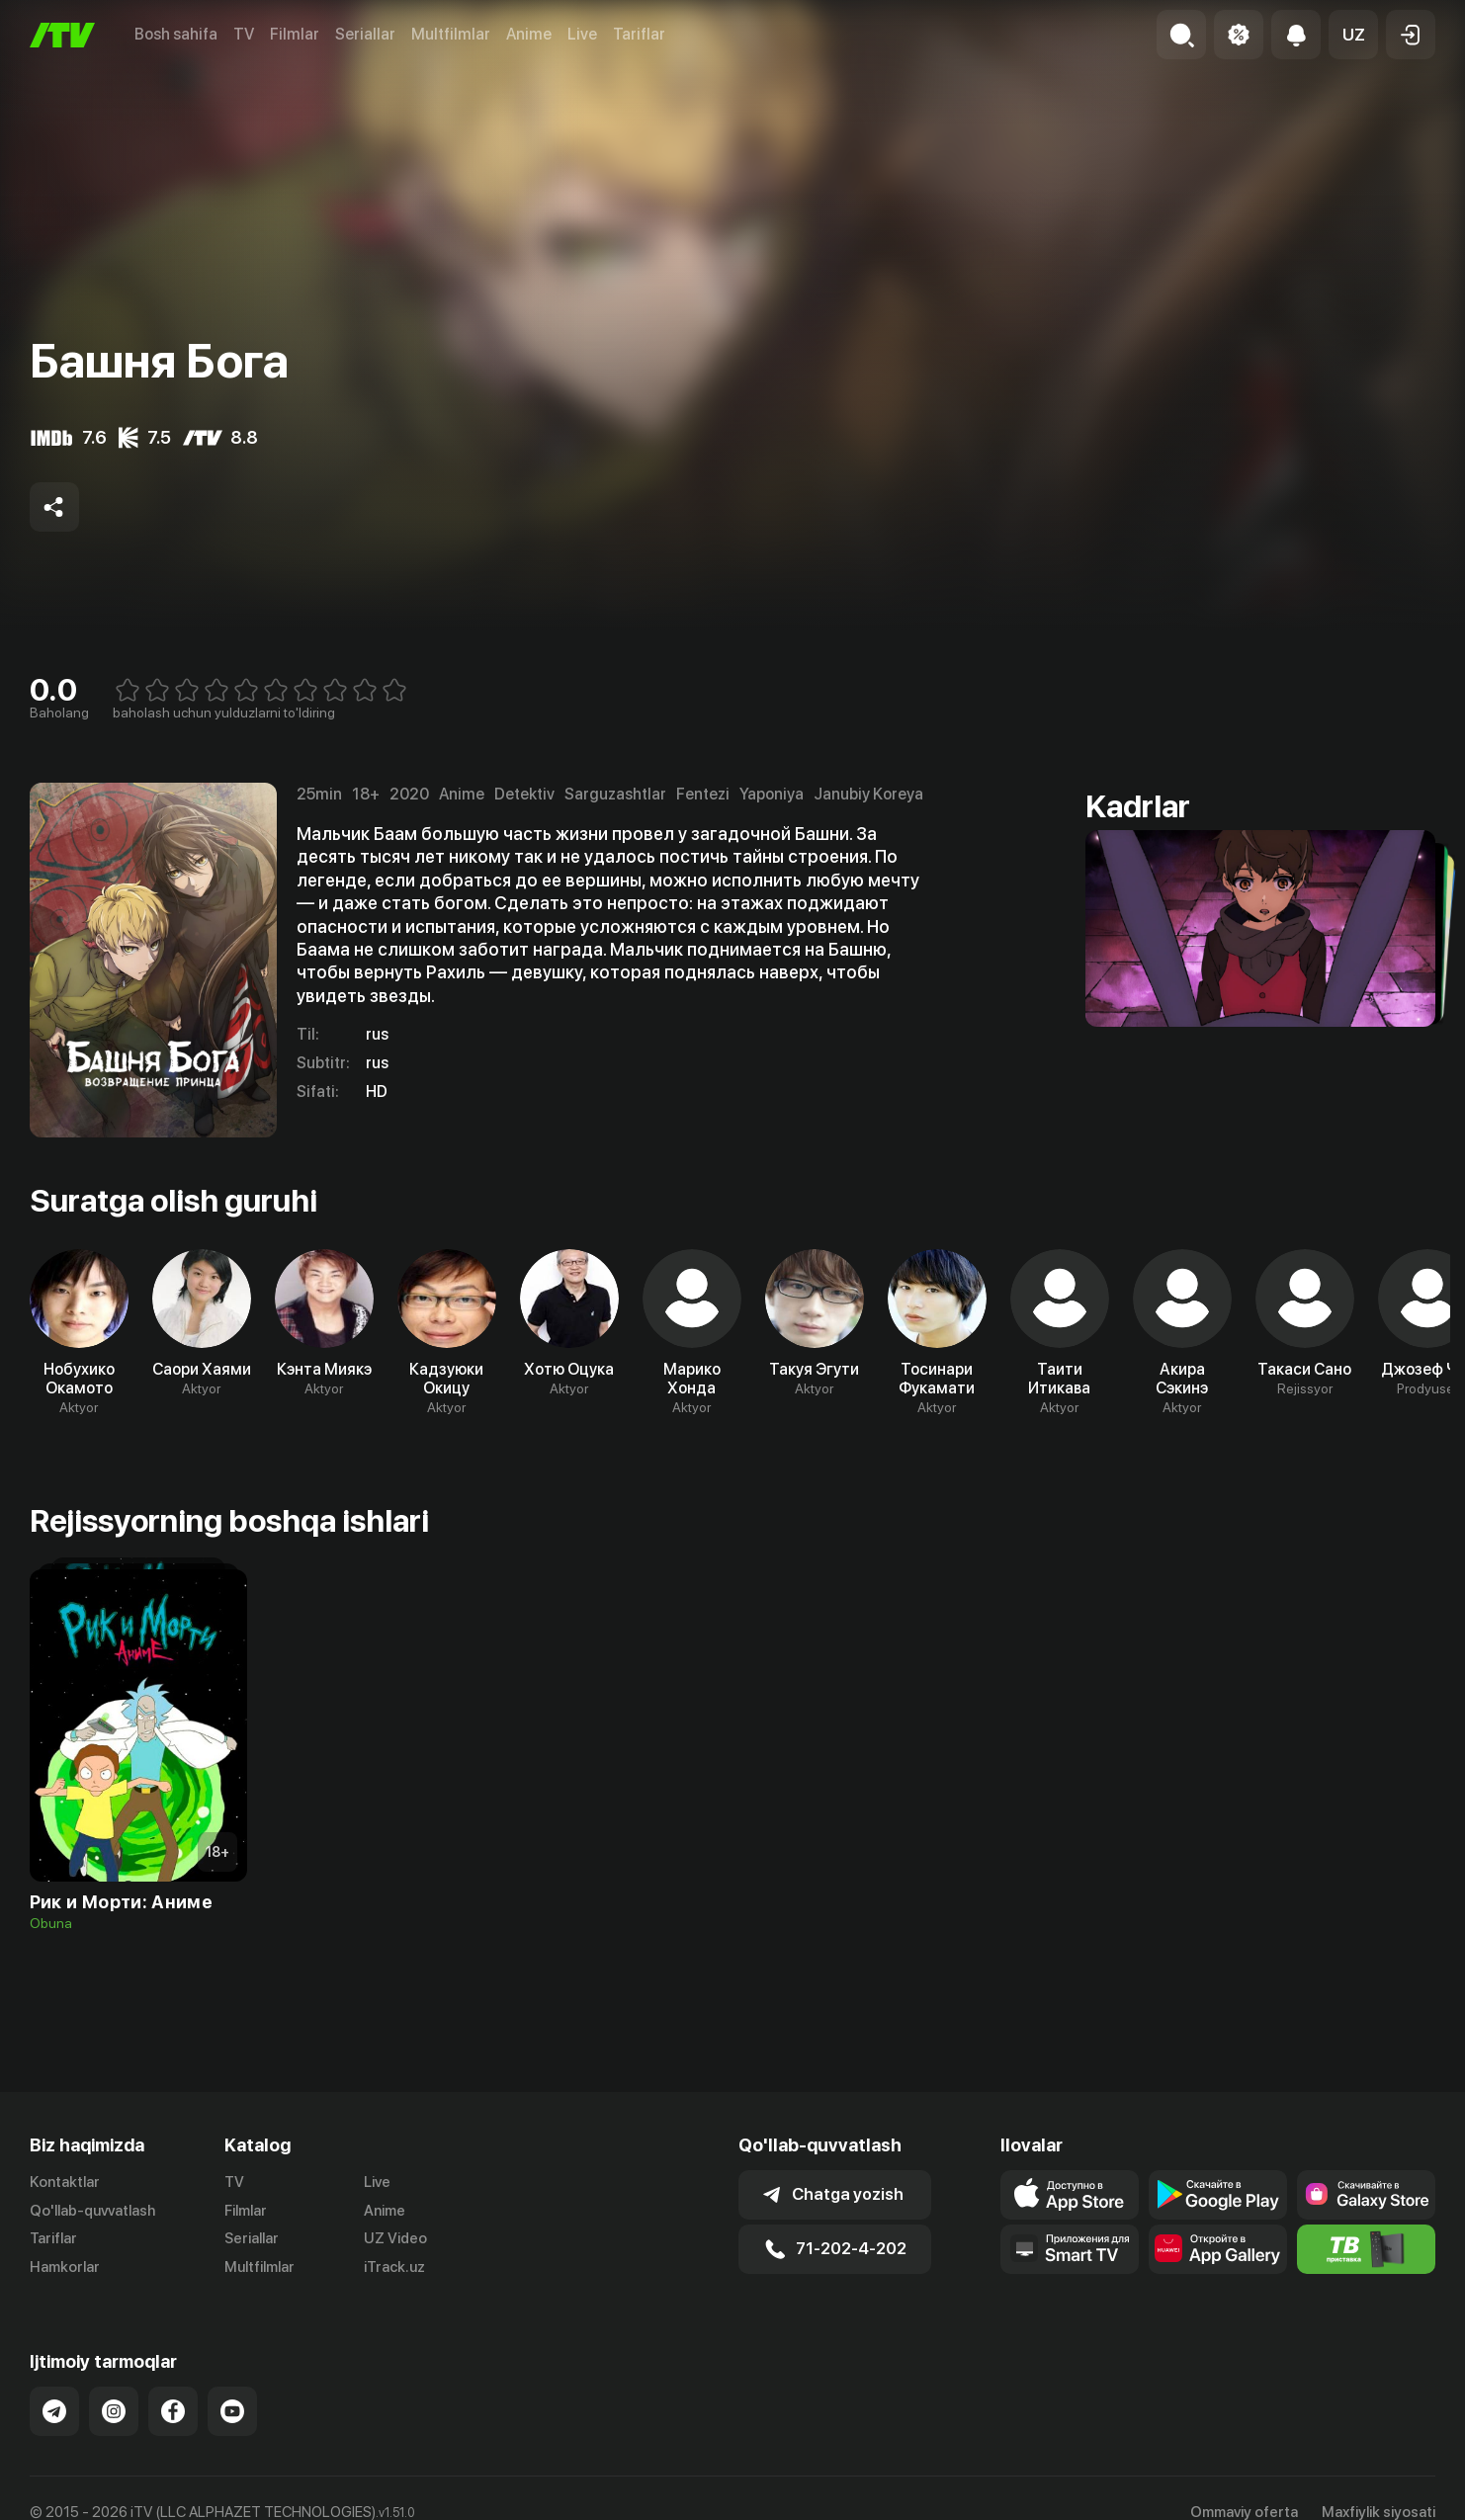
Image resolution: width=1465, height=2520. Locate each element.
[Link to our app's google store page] (1218, 2195)
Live (582, 34)
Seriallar (365, 34)
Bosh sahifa (175, 34)
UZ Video (395, 2238)
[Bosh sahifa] (62, 35)
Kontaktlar (65, 2182)
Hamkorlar (65, 2267)
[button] (1353, 34)
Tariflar (639, 34)
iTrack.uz (394, 2267)
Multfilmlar (450, 34)
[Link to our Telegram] (54, 2411)
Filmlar (294, 34)
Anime (529, 34)
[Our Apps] (1069, 2249)
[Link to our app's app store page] (1069, 2195)
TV (243, 34)
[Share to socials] (54, 507)
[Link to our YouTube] (232, 2411)
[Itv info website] (1366, 2249)
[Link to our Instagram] (113, 2411)
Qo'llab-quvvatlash (92, 2211)
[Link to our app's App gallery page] (1218, 2249)
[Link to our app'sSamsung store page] (1366, 2195)
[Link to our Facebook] (173, 2411)
